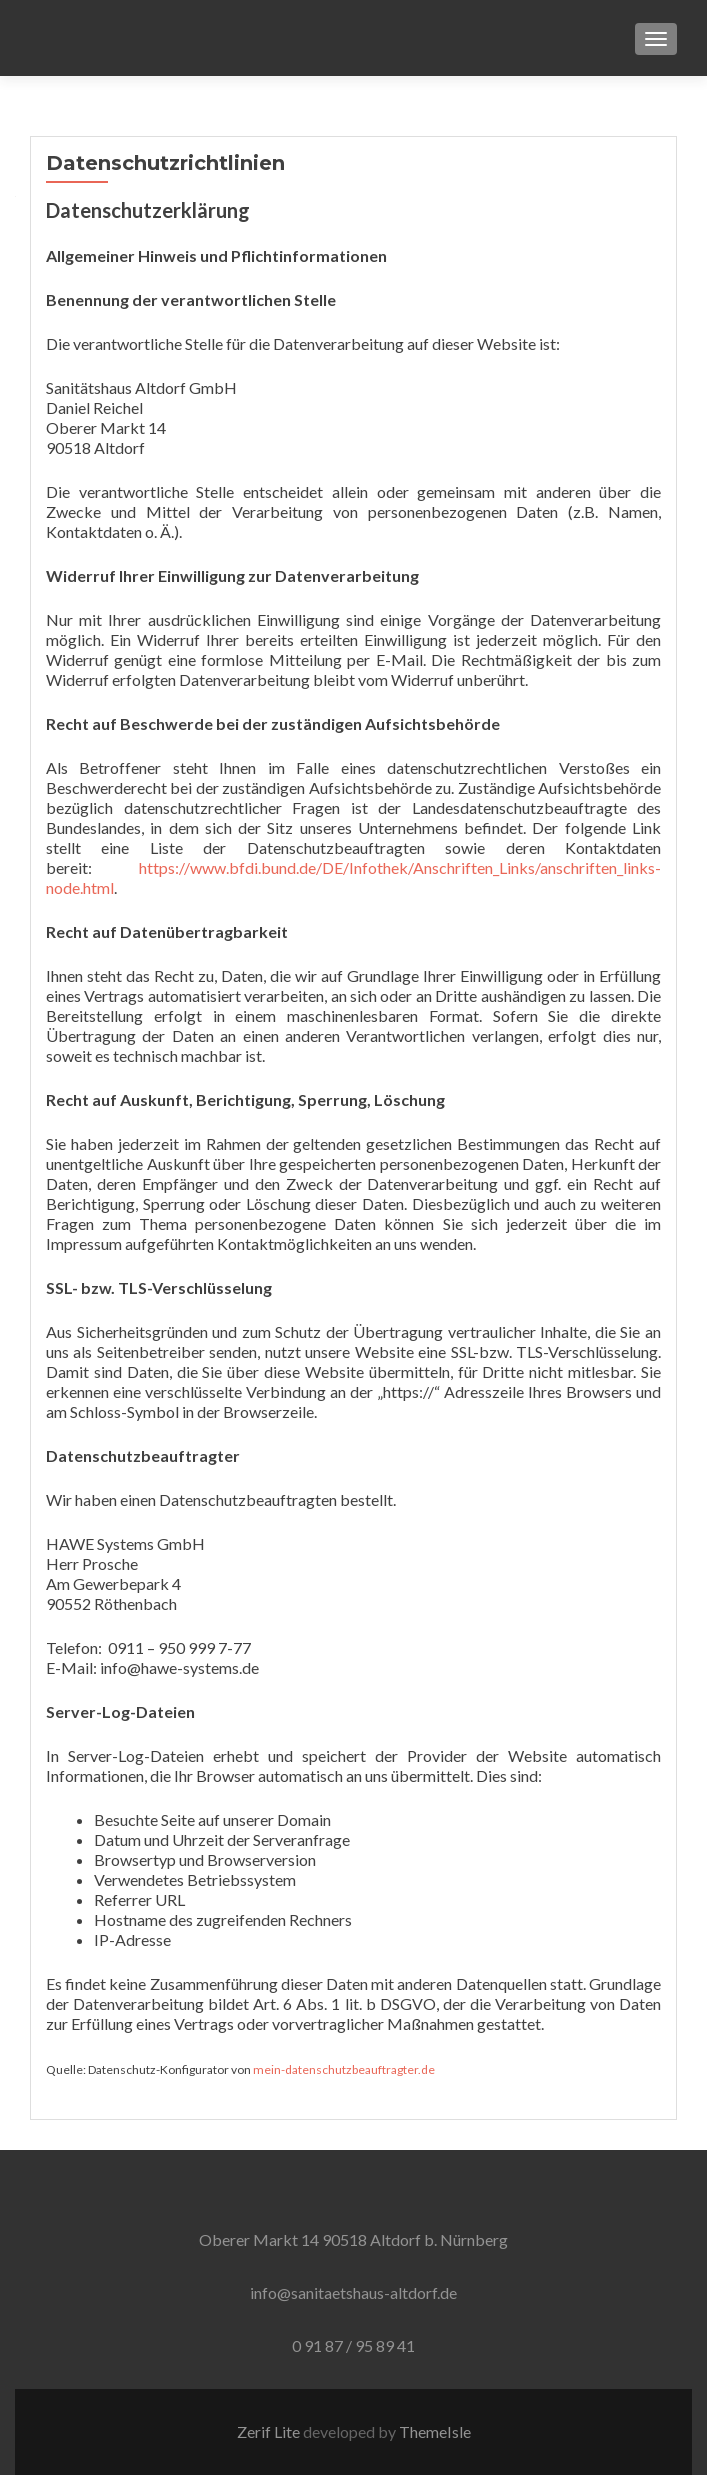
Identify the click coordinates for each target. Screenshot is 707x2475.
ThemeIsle (435, 2431)
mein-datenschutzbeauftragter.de (344, 2069)
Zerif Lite (270, 2431)
